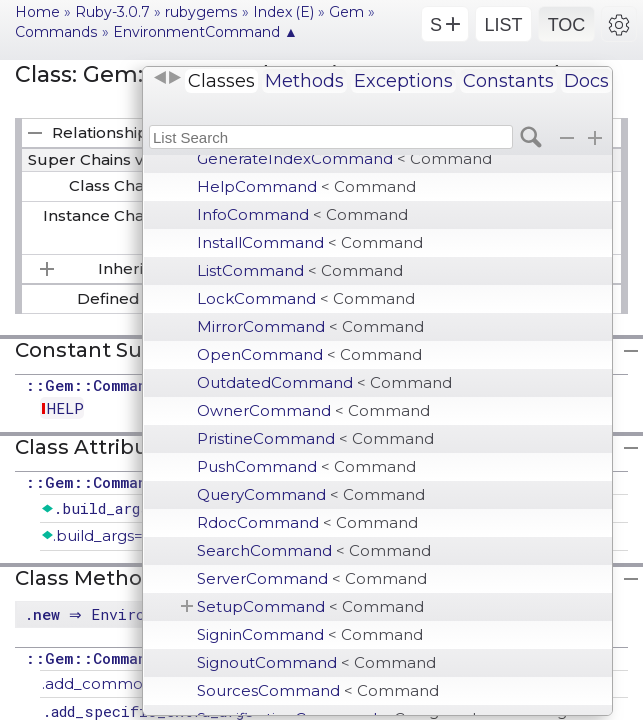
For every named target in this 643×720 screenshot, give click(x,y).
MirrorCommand (310, 326)
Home (37, 12)
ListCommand (300, 270)
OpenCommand (309, 354)
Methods (304, 81)
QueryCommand (311, 494)
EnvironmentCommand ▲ (205, 32)
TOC (567, 25)
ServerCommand (312, 578)
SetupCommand (310, 606)
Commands (56, 32)
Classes (221, 81)
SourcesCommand (318, 690)
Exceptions (403, 81)
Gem (346, 12)
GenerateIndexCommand (344, 158)
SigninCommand (310, 634)
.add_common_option (126, 683)
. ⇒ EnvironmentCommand (140, 614)
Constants (508, 81)
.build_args (101, 508)
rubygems (201, 12)
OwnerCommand (313, 410)
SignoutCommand (316, 662)
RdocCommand (307, 522)
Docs (586, 81)
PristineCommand (315, 438)
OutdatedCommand (324, 382)
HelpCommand (306, 186)
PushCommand (306, 466)
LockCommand (306, 298)
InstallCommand (310, 242)
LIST (503, 25)
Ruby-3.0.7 (112, 12)
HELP (65, 408)
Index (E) (283, 12)
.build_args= (98, 535)
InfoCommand (302, 214)
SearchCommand (314, 550)
